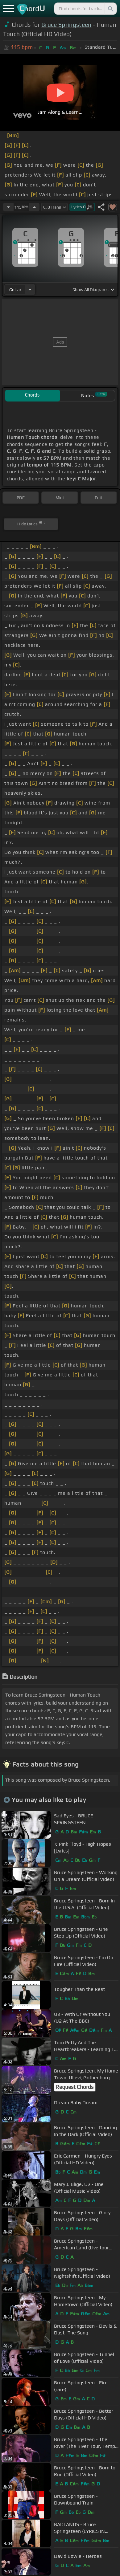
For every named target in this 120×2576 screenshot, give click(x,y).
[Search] (110, 8)
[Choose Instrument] (30, 289)
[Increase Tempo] (34, 207)
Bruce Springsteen (66, 24)
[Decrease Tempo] (8, 207)
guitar (15, 289)
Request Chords (74, 2087)
